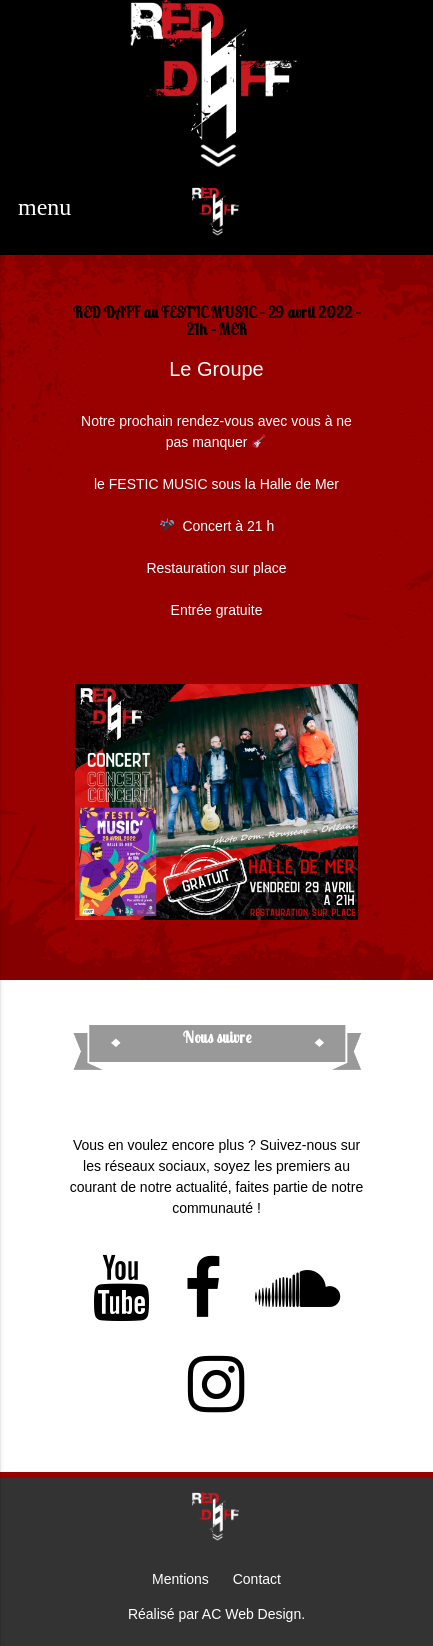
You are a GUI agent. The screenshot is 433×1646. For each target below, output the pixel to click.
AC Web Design (251, 1614)
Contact (257, 1579)
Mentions (180, 1579)
